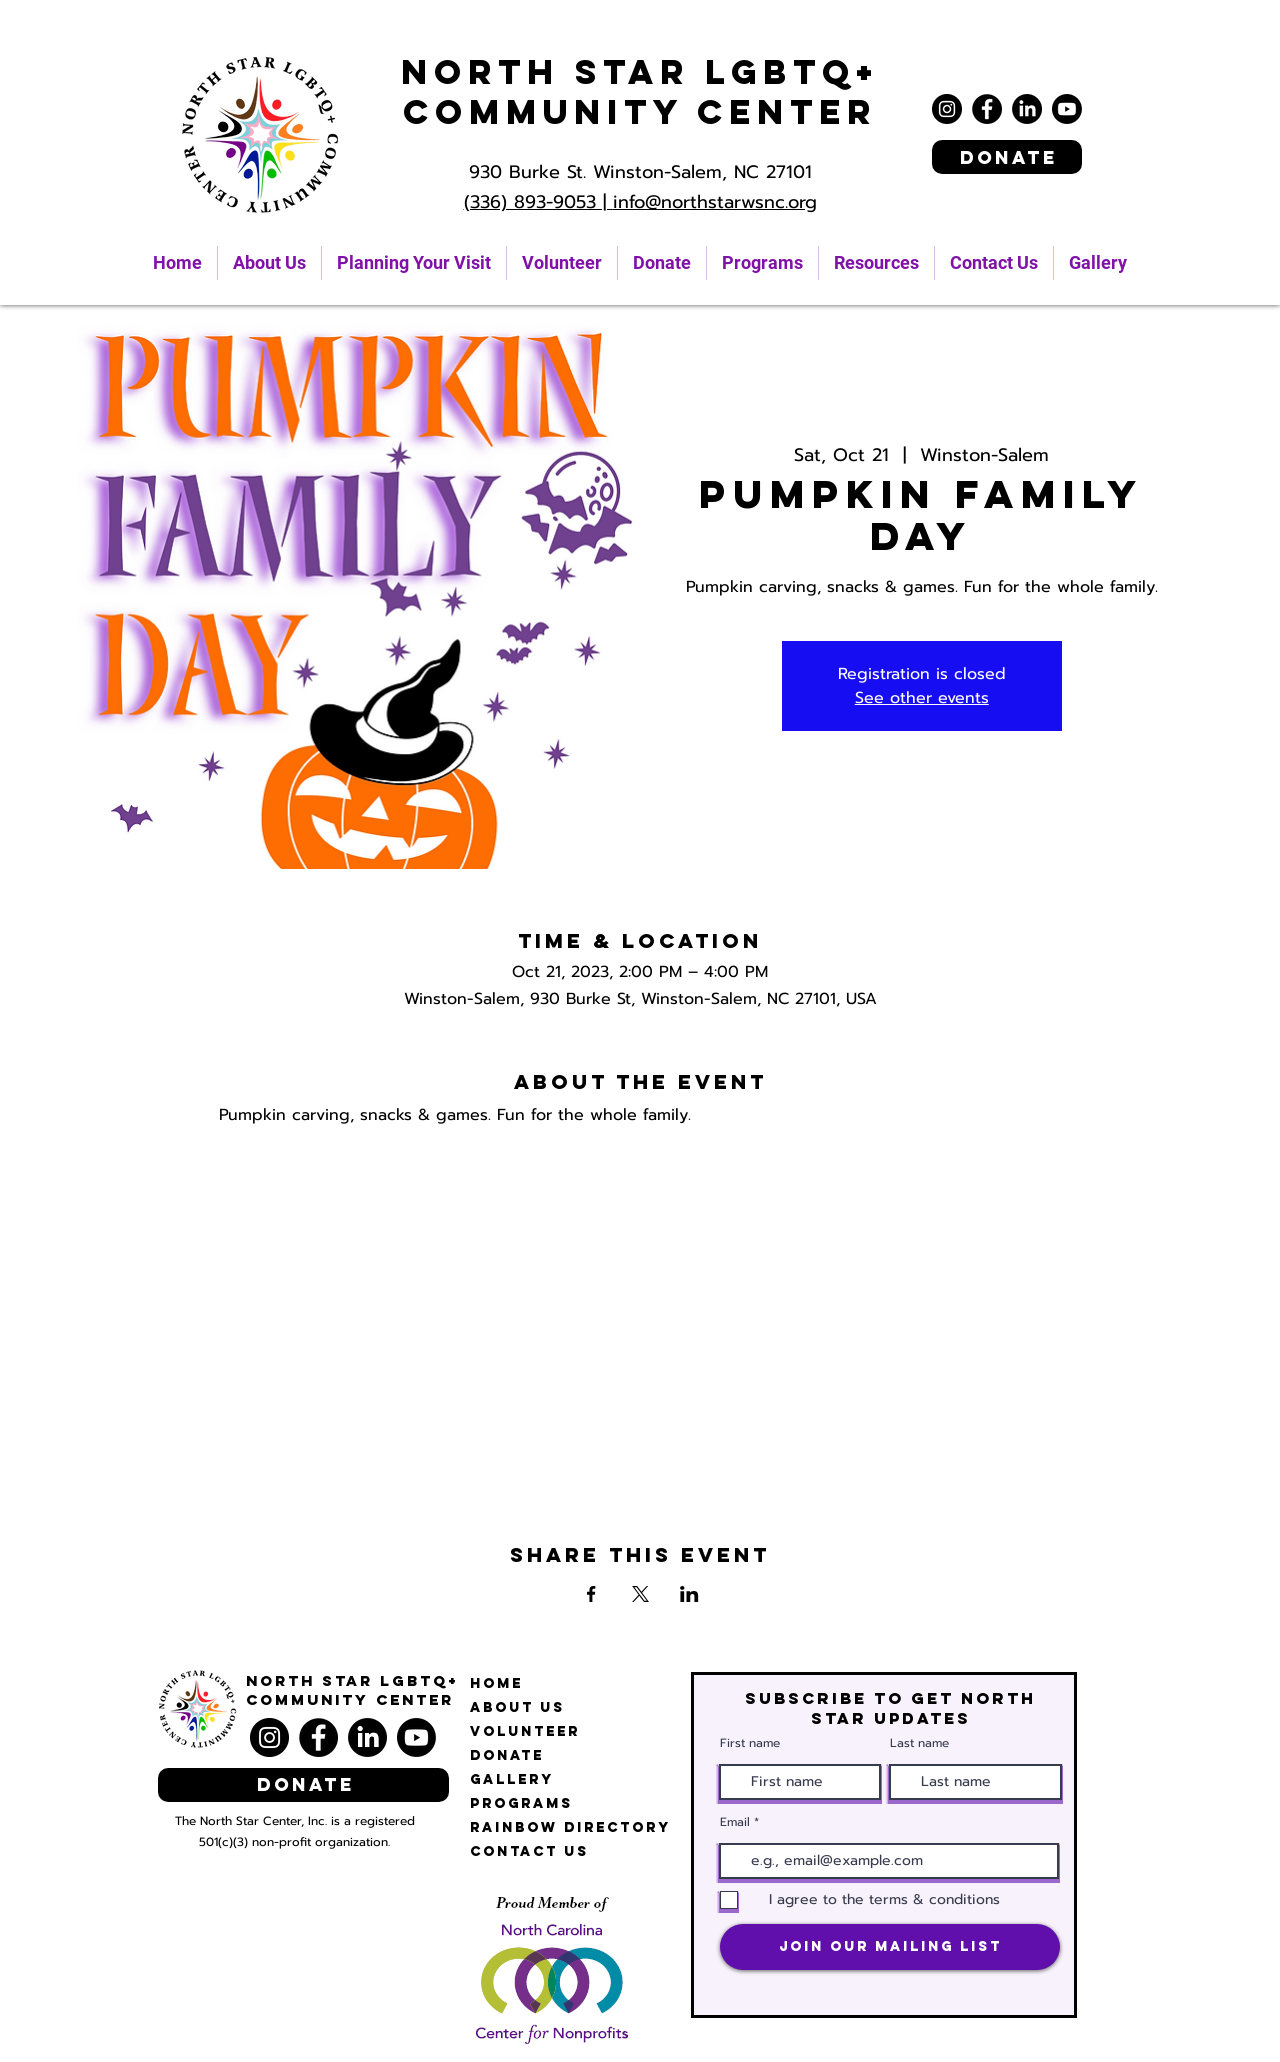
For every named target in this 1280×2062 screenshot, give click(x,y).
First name (750, 1743)
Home (496, 1683)
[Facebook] (987, 109)
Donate (507, 1755)
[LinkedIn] (1027, 109)
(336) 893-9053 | (538, 202)
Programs (521, 1803)
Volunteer (525, 1731)
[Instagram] (947, 109)
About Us (517, 1707)
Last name (919, 1743)
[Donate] (1007, 157)
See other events (922, 698)
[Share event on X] (640, 1594)
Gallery (512, 1779)
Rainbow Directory (570, 1827)
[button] (876, 263)
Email (735, 1822)
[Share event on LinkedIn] (689, 1594)
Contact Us (529, 1851)
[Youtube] (1067, 109)
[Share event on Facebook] (591, 1594)
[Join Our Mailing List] (890, 1947)
